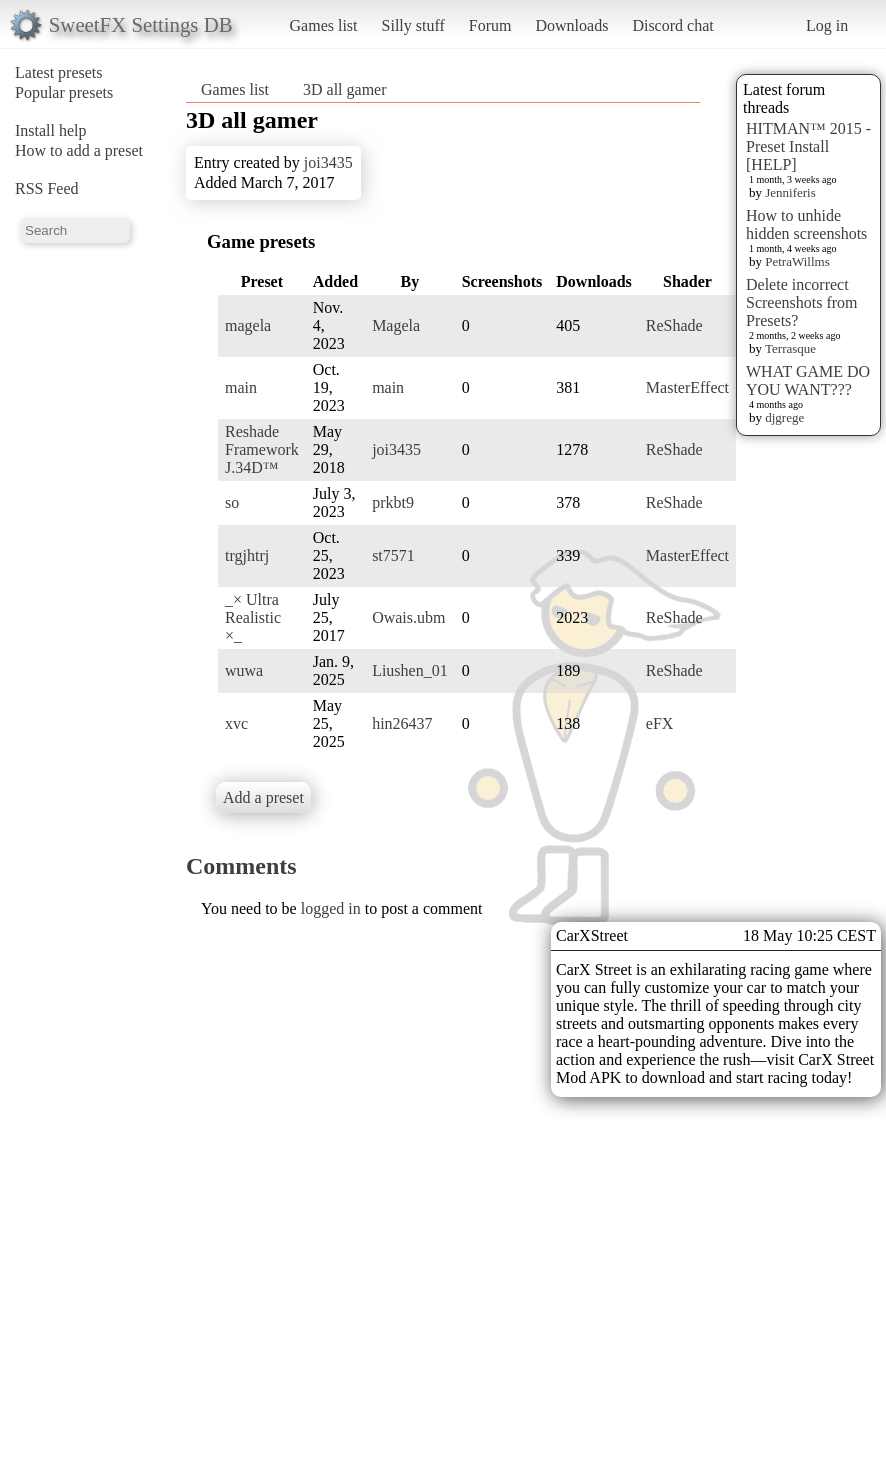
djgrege (784, 417)
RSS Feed (47, 188)
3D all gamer (345, 89)
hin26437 (402, 723)
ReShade (674, 325)
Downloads (571, 25)
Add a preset (263, 797)
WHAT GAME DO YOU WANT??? (808, 380)
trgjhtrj (247, 555)
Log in (827, 25)
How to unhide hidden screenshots (806, 224)
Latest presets (59, 72)
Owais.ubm (408, 617)
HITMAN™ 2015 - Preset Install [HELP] (808, 146)
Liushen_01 (410, 670)
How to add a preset (79, 150)
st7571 (393, 555)
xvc (236, 723)
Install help (51, 130)
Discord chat (672, 25)
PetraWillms (797, 261)
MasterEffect (687, 387)
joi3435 (328, 162)
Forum (490, 25)
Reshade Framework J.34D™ (262, 449)
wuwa (244, 670)
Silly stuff (413, 25)
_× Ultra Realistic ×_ (253, 617)
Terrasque (790, 348)
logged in (331, 908)
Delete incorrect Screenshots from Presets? (802, 302)
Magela (396, 325)
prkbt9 (393, 502)
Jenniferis (790, 192)
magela (248, 325)
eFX (660, 723)
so (232, 502)
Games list (324, 25)
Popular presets (64, 92)
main (241, 387)
